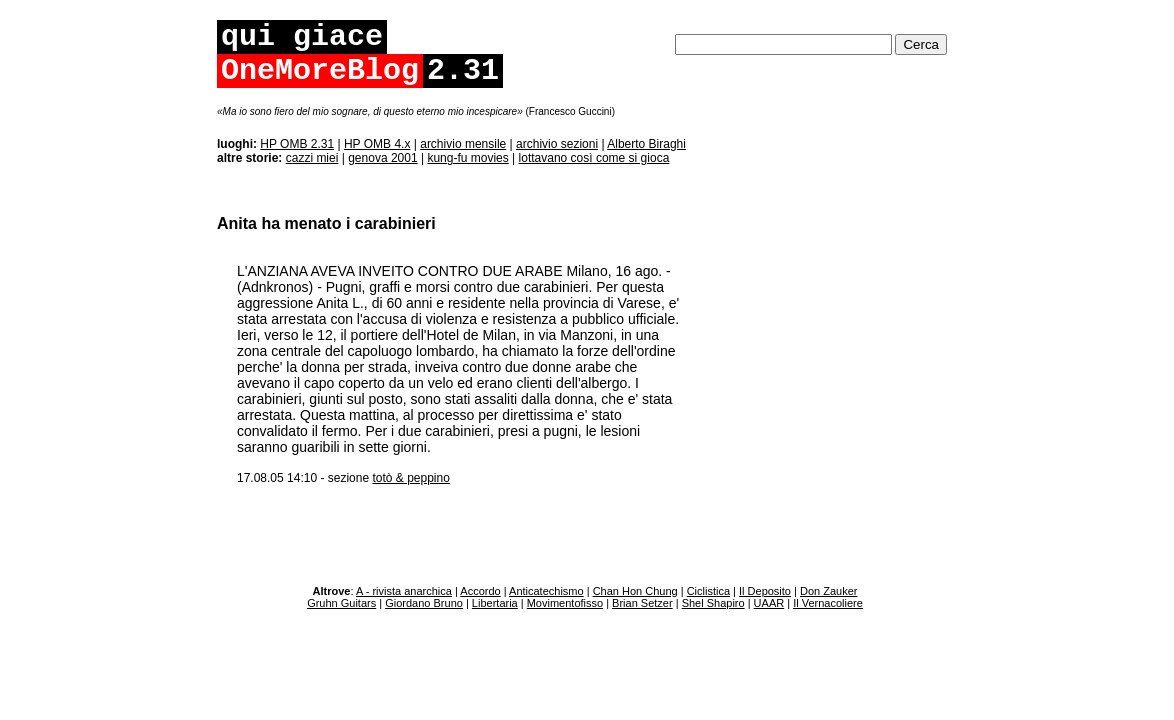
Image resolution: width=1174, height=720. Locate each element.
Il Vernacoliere (828, 603)
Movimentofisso (565, 603)
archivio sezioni (557, 144)
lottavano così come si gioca (594, 158)
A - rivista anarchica (404, 591)
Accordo (480, 591)
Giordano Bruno (424, 603)
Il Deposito (765, 591)
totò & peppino (410, 478)
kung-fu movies (467, 158)
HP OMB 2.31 (297, 144)
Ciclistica (708, 591)
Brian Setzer (642, 603)
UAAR (769, 603)
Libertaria (495, 603)
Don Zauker (828, 591)
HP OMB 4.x (377, 144)
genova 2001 (382, 158)
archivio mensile (463, 144)
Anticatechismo (546, 591)
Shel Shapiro (713, 603)
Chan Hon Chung (635, 591)
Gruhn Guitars (341, 603)
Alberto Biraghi (646, 144)
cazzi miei (312, 158)
